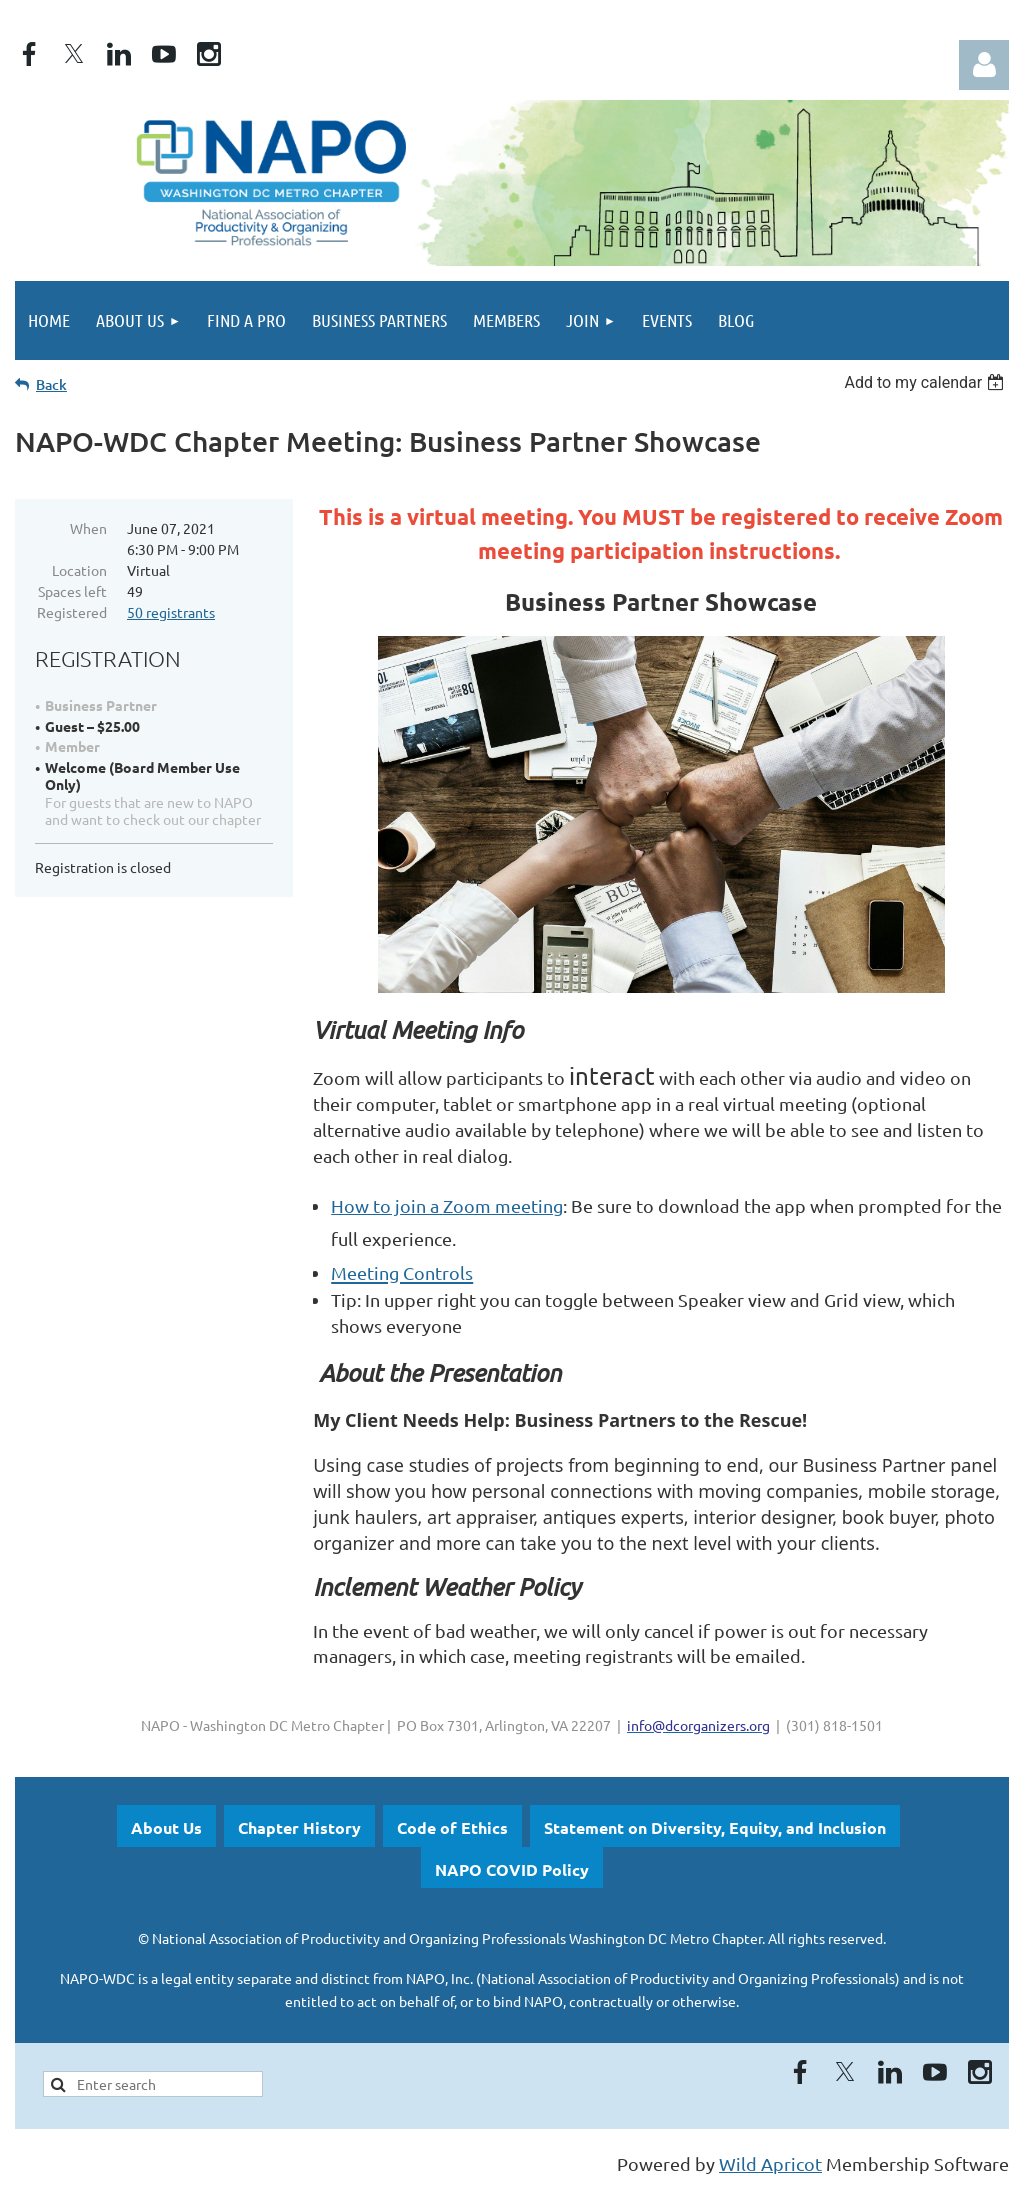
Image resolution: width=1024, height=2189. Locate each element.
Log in (984, 65)
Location (79, 570)
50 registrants (171, 612)
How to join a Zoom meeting (447, 1205)
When (88, 528)
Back (51, 384)
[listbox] (926, 382)
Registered (72, 612)
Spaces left (72, 591)
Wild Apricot (770, 2163)
